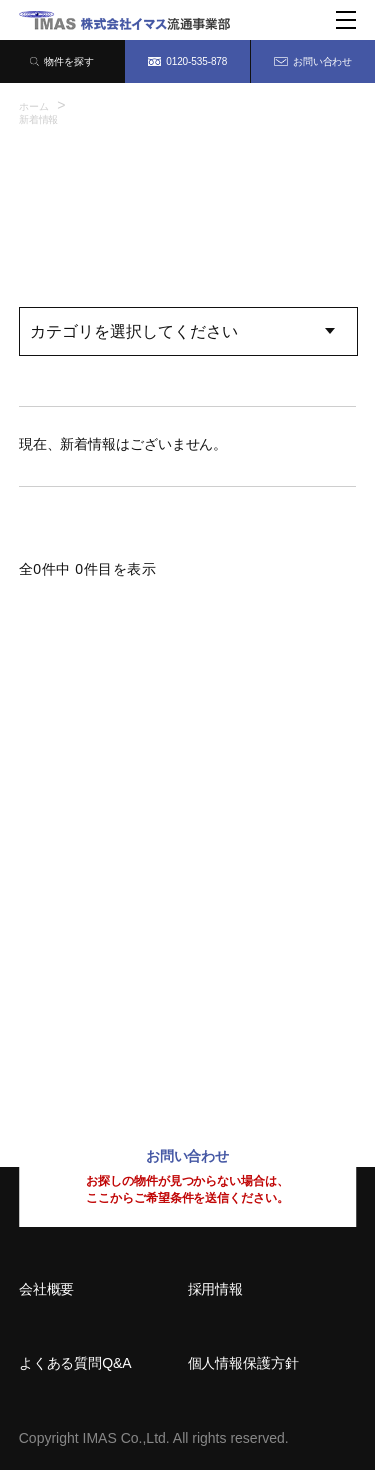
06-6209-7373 (84, 897)
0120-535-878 (188, 61)
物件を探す (62, 61)
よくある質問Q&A (75, 1363)
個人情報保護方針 (243, 1363)
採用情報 (216, 1289)
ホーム (34, 106)
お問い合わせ (313, 61)
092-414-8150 (84, 1029)
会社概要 (47, 1289)
